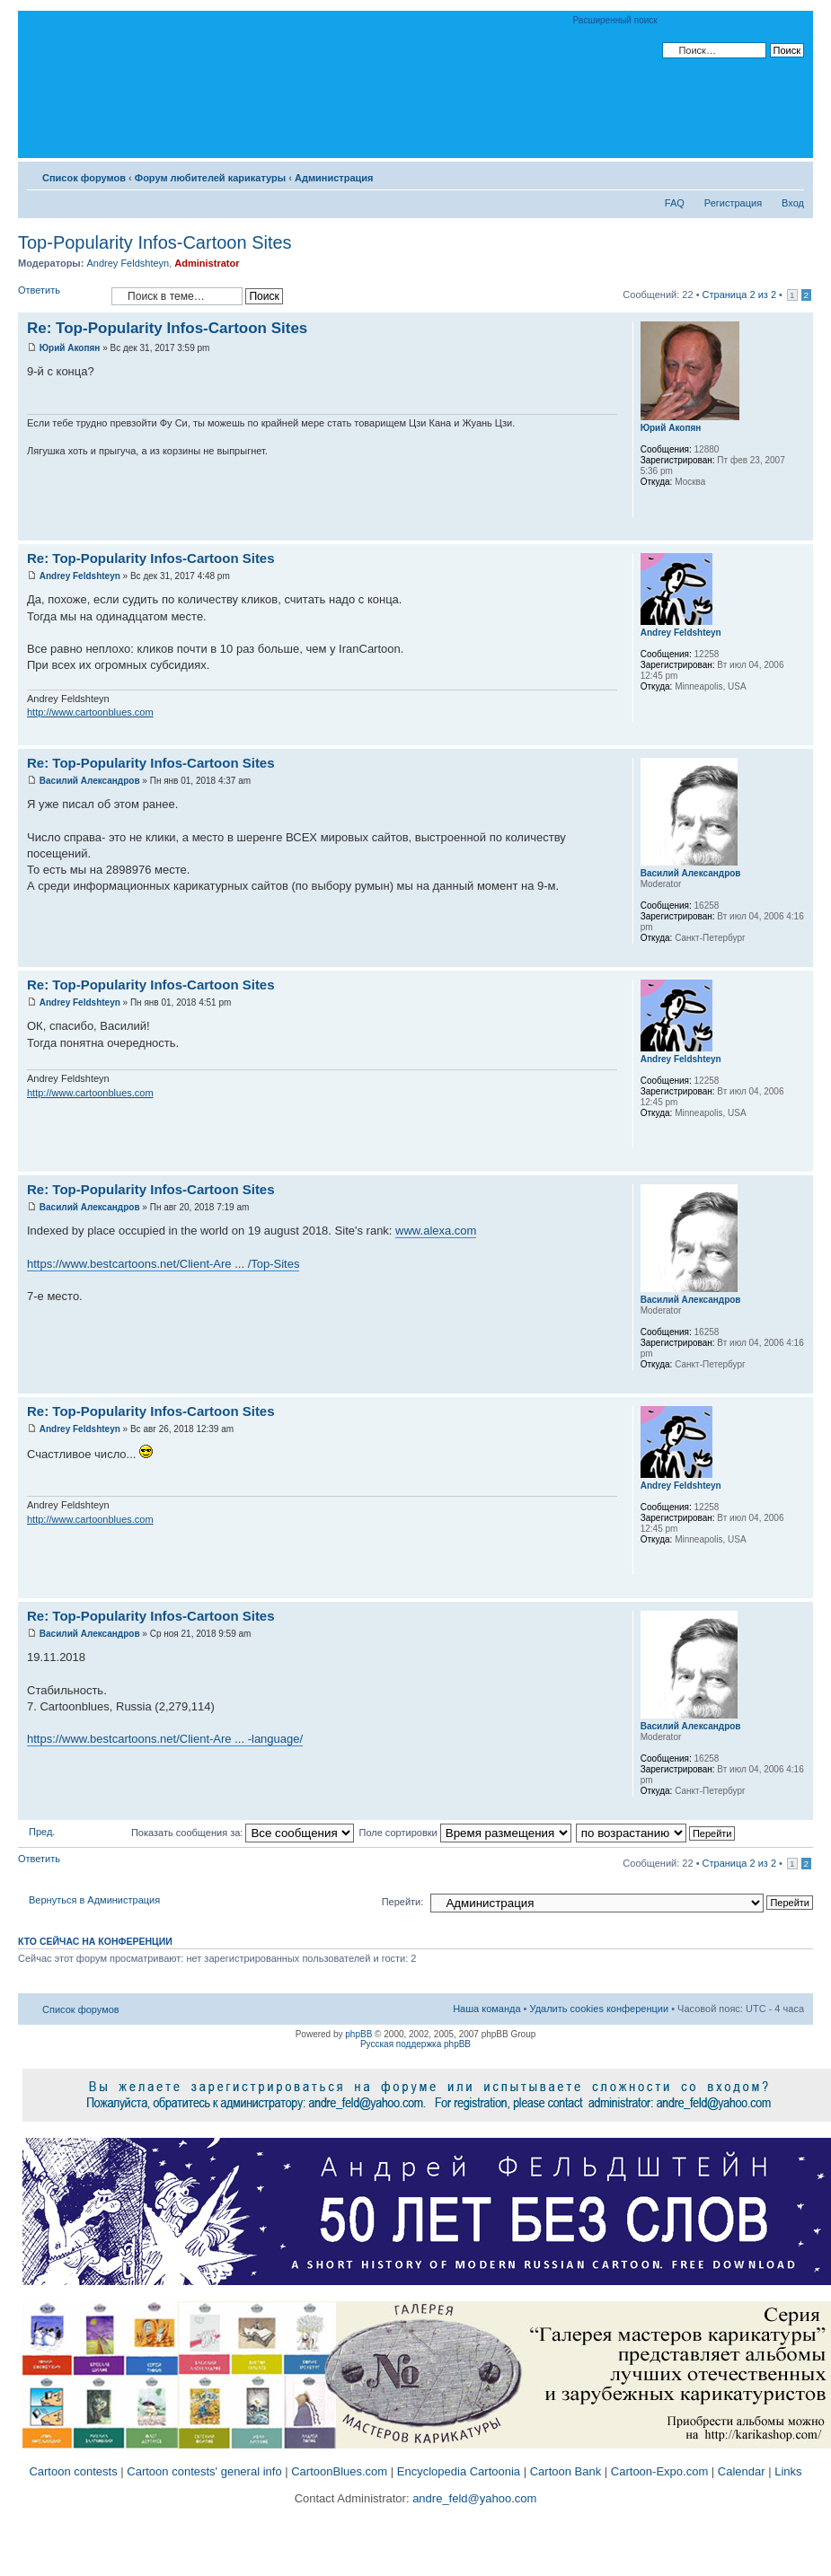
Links (787, 2471)
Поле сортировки (464, 1832)
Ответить (60, 296)
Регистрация (733, 203)
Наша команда (486, 2008)
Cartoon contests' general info (204, 2471)
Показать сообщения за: (243, 1832)
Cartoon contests (73, 2471)
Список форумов (84, 177)
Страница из (739, 294)
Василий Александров (90, 781)
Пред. (42, 1831)
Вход (793, 203)
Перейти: (403, 1901)
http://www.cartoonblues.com (90, 712)
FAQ (675, 203)
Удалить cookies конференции (599, 2008)
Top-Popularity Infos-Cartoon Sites (155, 242)
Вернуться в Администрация (94, 1900)
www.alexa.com (435, 1230)
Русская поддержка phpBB (415, 2044)
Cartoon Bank (566, 2471)
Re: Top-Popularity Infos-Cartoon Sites (167, 328)
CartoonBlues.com (339, 2471)
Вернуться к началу (799, 531)
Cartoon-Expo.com (659, 2471)
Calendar (741, 2471)
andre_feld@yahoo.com (473, 2498)
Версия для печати (764, 174)
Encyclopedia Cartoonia (458, 2471)
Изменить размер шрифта (791, 174)
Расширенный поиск (615, 20)
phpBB (358, 2034)
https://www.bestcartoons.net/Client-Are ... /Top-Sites (163, 1263)
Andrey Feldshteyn (127, 263)
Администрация (334, 177)
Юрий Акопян (70, 348)
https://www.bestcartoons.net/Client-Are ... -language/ (165, 1738)
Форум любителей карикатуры (210, 177)
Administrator (206, 263)
